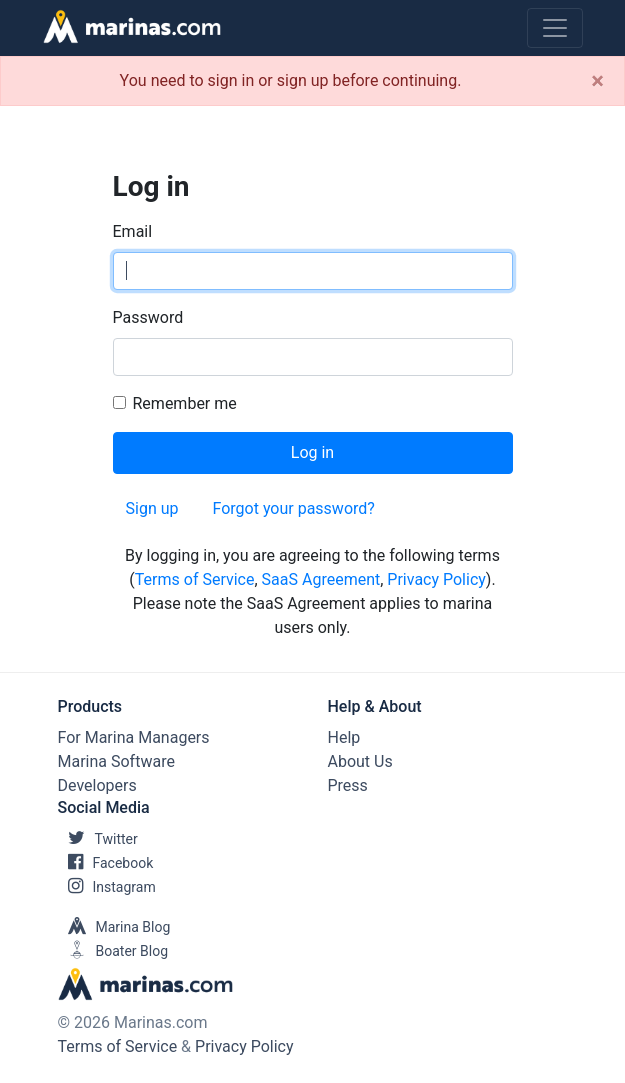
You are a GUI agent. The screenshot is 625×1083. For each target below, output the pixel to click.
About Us (360, 761)
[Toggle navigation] (555, 28)
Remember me (185, 403)
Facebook (106, 863)
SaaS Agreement (321, 579)
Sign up (152, 508)
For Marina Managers (134, 737)
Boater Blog (113, 951)
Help (344, 737)
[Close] (597, 81)
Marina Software (116, 761)
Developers (97, 785)
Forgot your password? (293, 508)
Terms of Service (195, 579)
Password (148, 317)
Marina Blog (114, 927)
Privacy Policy (436, 579)
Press (348, 785)
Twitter (98, 839)
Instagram (107, 887)
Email (133, 231)
